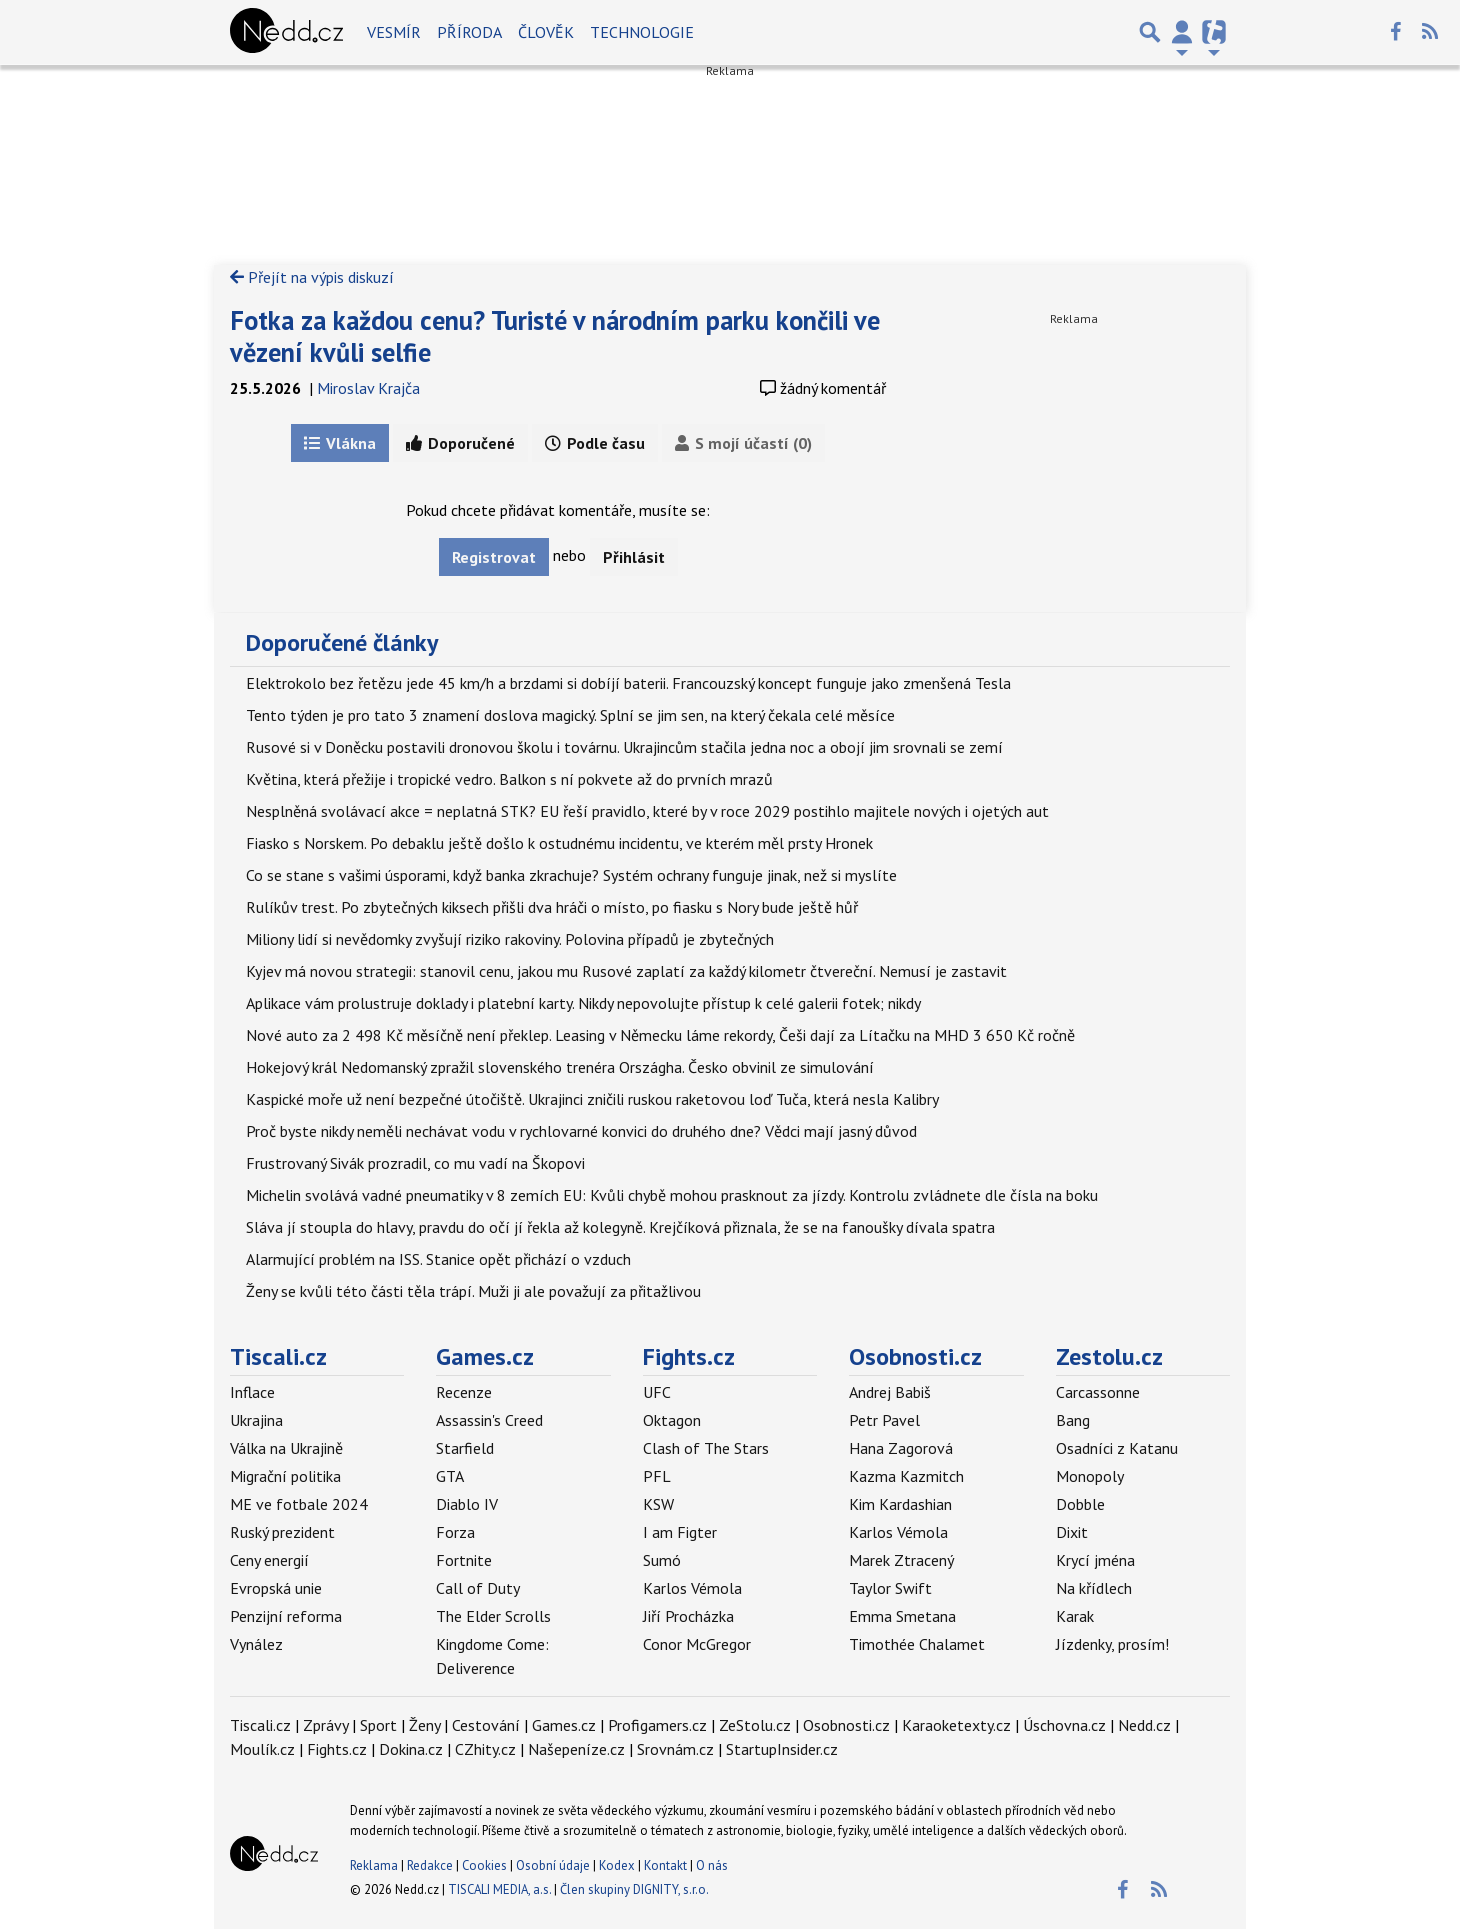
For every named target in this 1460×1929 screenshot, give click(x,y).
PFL (657, 1476)
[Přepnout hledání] (1150, 32)
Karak (1075, 1616)
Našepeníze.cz (576, 1749)
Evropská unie (276, 1588)
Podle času (595, 443)
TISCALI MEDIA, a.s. (499, 1889)
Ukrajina (256, 1420)
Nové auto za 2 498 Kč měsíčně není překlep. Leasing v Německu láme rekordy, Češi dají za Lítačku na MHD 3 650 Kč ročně (660, 1035)
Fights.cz (689, 1356)
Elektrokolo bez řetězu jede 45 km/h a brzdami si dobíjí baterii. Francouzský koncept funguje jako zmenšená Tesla (628, 683)
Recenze (464, 1392)
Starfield (465, 1448)
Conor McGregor (697, 1644)
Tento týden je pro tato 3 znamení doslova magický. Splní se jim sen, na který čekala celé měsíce (570, 715)
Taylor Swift (890, 1588)
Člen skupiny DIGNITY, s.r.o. (634, 1889)
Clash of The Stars (706, 1448)
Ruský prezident (282, 1532)
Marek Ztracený (901, 1560)
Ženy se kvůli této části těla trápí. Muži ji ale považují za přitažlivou (473, 1291)
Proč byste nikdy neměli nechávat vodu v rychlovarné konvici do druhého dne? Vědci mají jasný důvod (581, 1131)
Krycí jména (1095, 1560)
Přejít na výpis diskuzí (312, 277)
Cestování (486, 1725)
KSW (658, 1504)
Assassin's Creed (489, 1420)
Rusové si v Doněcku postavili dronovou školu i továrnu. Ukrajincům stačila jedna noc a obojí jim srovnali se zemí (624, 747)
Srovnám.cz (675, 1749)
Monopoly (1090, 1476)
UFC (657, 1392)
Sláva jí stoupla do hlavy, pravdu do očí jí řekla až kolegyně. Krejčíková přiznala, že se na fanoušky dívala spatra (620, 1227)
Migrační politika (285, 1476)
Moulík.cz (262, 1749)
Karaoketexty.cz (956, 1725)
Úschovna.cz (1064, 1725)
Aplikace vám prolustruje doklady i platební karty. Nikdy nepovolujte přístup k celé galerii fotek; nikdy (583, 1003)
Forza (455, 1532)
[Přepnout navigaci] (1182, 32)
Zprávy (325, 1725)
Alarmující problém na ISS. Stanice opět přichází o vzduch (438, 1259)
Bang (1073, 1420)
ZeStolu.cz (755, 1725)
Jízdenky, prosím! (1112, 1644)
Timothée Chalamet (917, 1644)
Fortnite (464, 1560)
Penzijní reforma (286, 1616)
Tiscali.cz (278, 1356)
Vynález (256, 1644)
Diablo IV (467, 1504)
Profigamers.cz (657, 1725)
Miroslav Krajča (368, 388)
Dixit (1072, 1532)
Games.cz (485, 1356)
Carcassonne (1098, 1392)
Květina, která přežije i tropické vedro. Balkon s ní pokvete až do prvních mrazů (509, 779)
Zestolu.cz (1109, 1356)
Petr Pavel (884, 1420)
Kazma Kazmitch (906, 1476)
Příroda (469, 32)
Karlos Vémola (692, 1588)
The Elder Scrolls (493, 1616)
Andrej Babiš (890, 1392)
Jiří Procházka (688, 1616)
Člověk (546, 32)
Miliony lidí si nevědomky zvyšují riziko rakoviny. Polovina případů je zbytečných (510, 939)
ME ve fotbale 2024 (299, 1504)
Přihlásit (634, 557)
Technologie (642, 32)
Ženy (424, 1725)
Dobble (1080, 1504)
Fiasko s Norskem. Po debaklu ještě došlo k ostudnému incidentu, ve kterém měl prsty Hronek (559, 843)
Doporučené (460, 443)
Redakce (430, 1865)
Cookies (484, 1865)
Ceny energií (269, 1560)
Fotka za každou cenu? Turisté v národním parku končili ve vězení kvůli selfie (555, 336)
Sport (378, 1725)
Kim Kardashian (900, 1504)
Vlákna (340, 443)
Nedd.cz (1144, 1725)
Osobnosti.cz (915, 1356)
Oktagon (672, 1420)
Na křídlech (1094, 1588)
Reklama (374, 1865)
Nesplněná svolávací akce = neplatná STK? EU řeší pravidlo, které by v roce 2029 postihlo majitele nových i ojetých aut (647, 811)
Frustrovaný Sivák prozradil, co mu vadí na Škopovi (415, 1163)
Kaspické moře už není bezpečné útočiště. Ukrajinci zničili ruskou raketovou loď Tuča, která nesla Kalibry (592, 1099)
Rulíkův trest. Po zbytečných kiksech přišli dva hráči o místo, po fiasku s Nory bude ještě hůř (552, 907)
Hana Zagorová (901, 1448)
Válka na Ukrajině (286, 1448)
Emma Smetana (902, 1616)
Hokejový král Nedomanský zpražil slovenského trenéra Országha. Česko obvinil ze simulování (560, 1067)
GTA (450, 1476)
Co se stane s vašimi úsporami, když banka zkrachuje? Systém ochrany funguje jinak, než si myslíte (571, 875)
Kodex (618, 1865)
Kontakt (667, 1865)
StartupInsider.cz (782, 1749)
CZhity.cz (485, 1749)
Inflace (252, 1392)
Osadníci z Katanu (1117, 1448)
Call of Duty (478, 1588)
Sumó (662, 1560)
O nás (712, 1865)
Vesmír (394, 32)
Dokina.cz (411, 1749)
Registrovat (494, 557)
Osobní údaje (553, 1865)
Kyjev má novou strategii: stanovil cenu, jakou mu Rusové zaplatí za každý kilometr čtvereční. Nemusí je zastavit (626, 971)
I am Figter (680, 1532)
